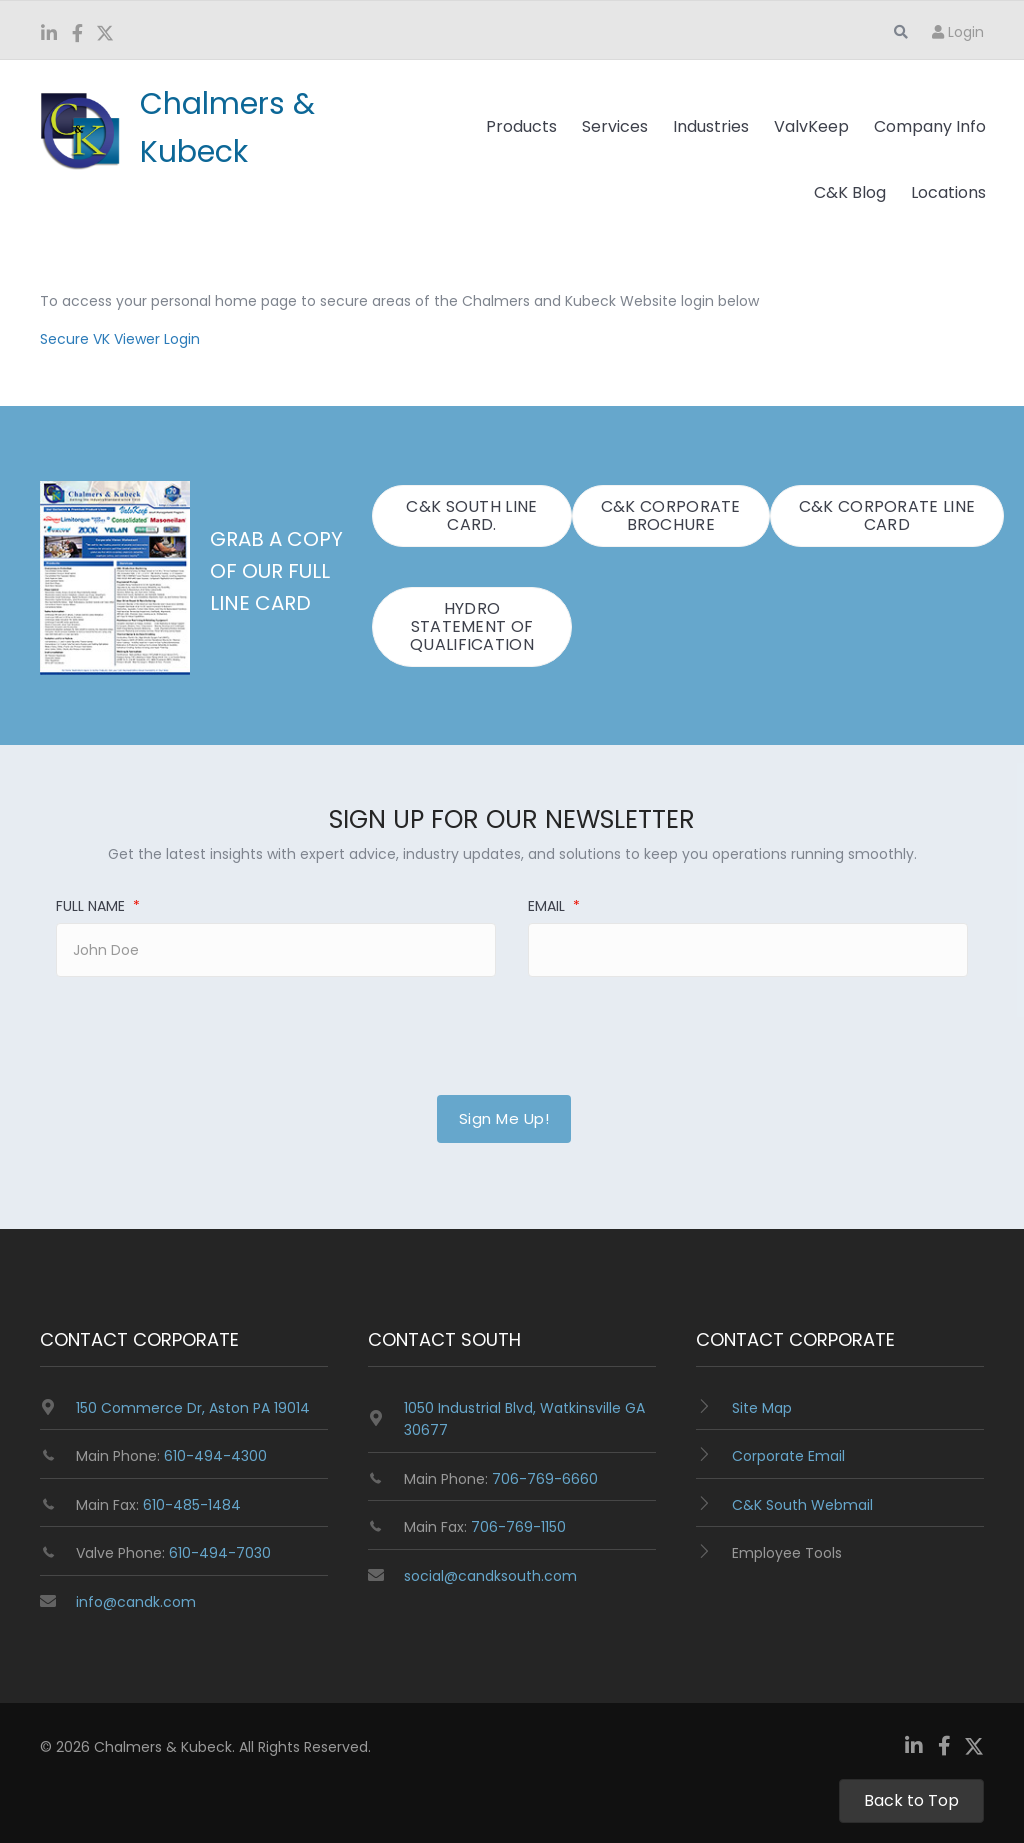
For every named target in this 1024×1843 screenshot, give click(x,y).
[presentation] (192, 1024)
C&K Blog (850, 192)
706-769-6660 (545, 1479)
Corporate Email (788, 1456)
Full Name (98, 906)
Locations (948, 192)
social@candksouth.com (490, 1576)
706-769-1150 (518, 1527)
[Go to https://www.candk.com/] (217, 128)
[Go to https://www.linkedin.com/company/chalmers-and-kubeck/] (49, 35)
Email (554, 906)
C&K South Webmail (802, 1505)
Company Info (930, 126)
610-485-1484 (192, 1505)
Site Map (762, 1408)
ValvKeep (811, 126)
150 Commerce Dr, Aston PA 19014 (193, 1408)
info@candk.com (136, 1602)
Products (521, 126)
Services (615, 126)
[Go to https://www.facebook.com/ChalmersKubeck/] (77, 35)
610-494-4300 (215, 1456)
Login (958, 32)
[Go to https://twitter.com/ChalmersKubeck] (105, 35)
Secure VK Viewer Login (120, 339)
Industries (711, 126)
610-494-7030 (220, 1553)
